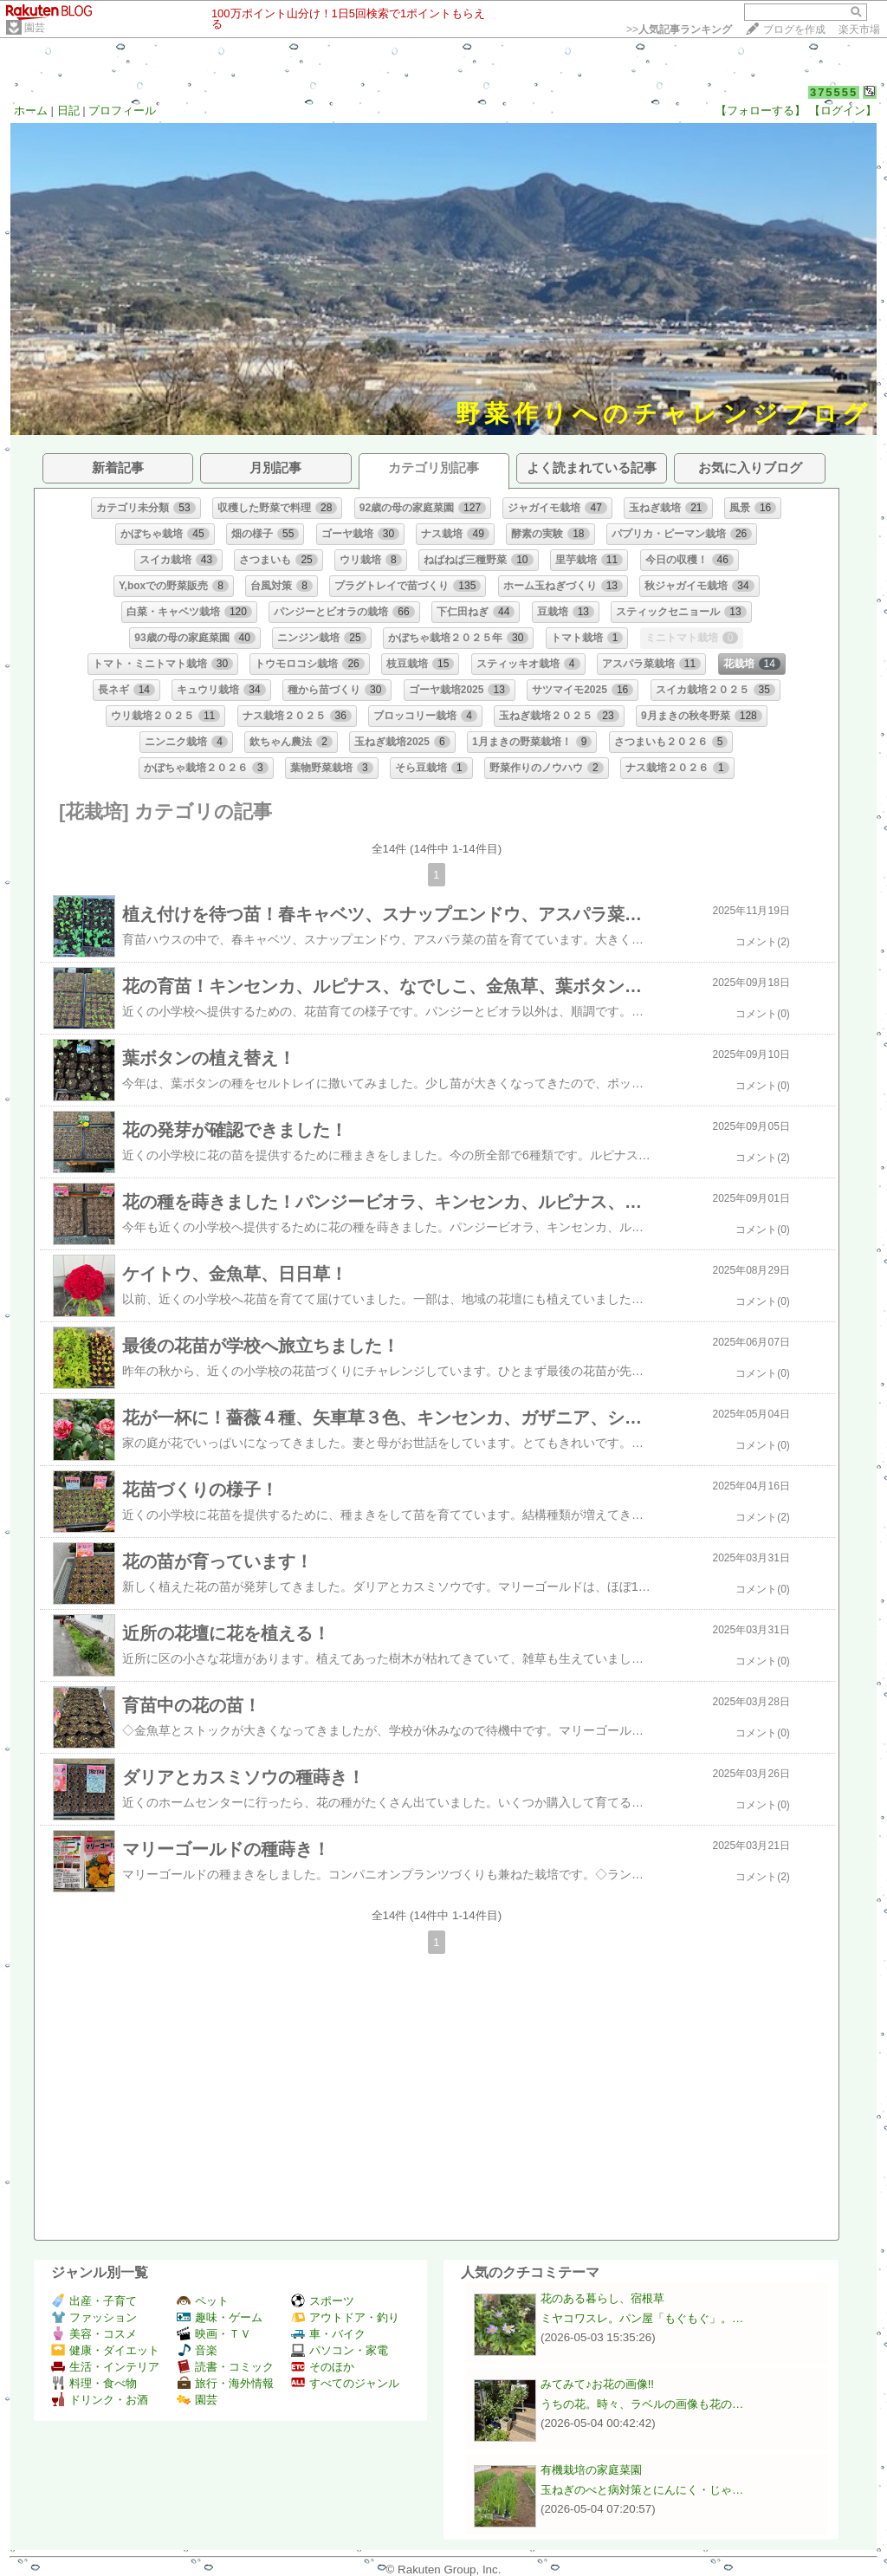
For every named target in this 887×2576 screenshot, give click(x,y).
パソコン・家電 (339, 2350)
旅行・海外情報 (225, 2383)
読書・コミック (225, 2366)
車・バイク (328, 2333)
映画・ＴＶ (214, 2333)
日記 (68, 110)
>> (679, 29)
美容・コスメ (94, 2333)
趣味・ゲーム (219, 2317)
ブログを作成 (794, 29)
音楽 (197, 2350)
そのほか (322, 2366)
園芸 (34, 28)
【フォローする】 (760, 110)
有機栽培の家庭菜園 (591, 2469)
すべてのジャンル (345, 2383)
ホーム (31, 110)
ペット (203, 2300)
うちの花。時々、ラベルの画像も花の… (642, 2404)
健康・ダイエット (105, 2350)
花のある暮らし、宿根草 (602, 2298)
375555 (834, 92)
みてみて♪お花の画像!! (597, 2384)
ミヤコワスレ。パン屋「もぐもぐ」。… (642, 2318)
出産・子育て (94, 2300)
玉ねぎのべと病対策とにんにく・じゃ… (642, 2489)
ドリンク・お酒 (99, 2399)
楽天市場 (859, 29)
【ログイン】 (843, 110)
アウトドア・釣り (345, 2317)
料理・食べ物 (94, 2383)
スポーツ (322, 2300)
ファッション (94, 2317)
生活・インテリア (105, 2366)
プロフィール (122, 110)
